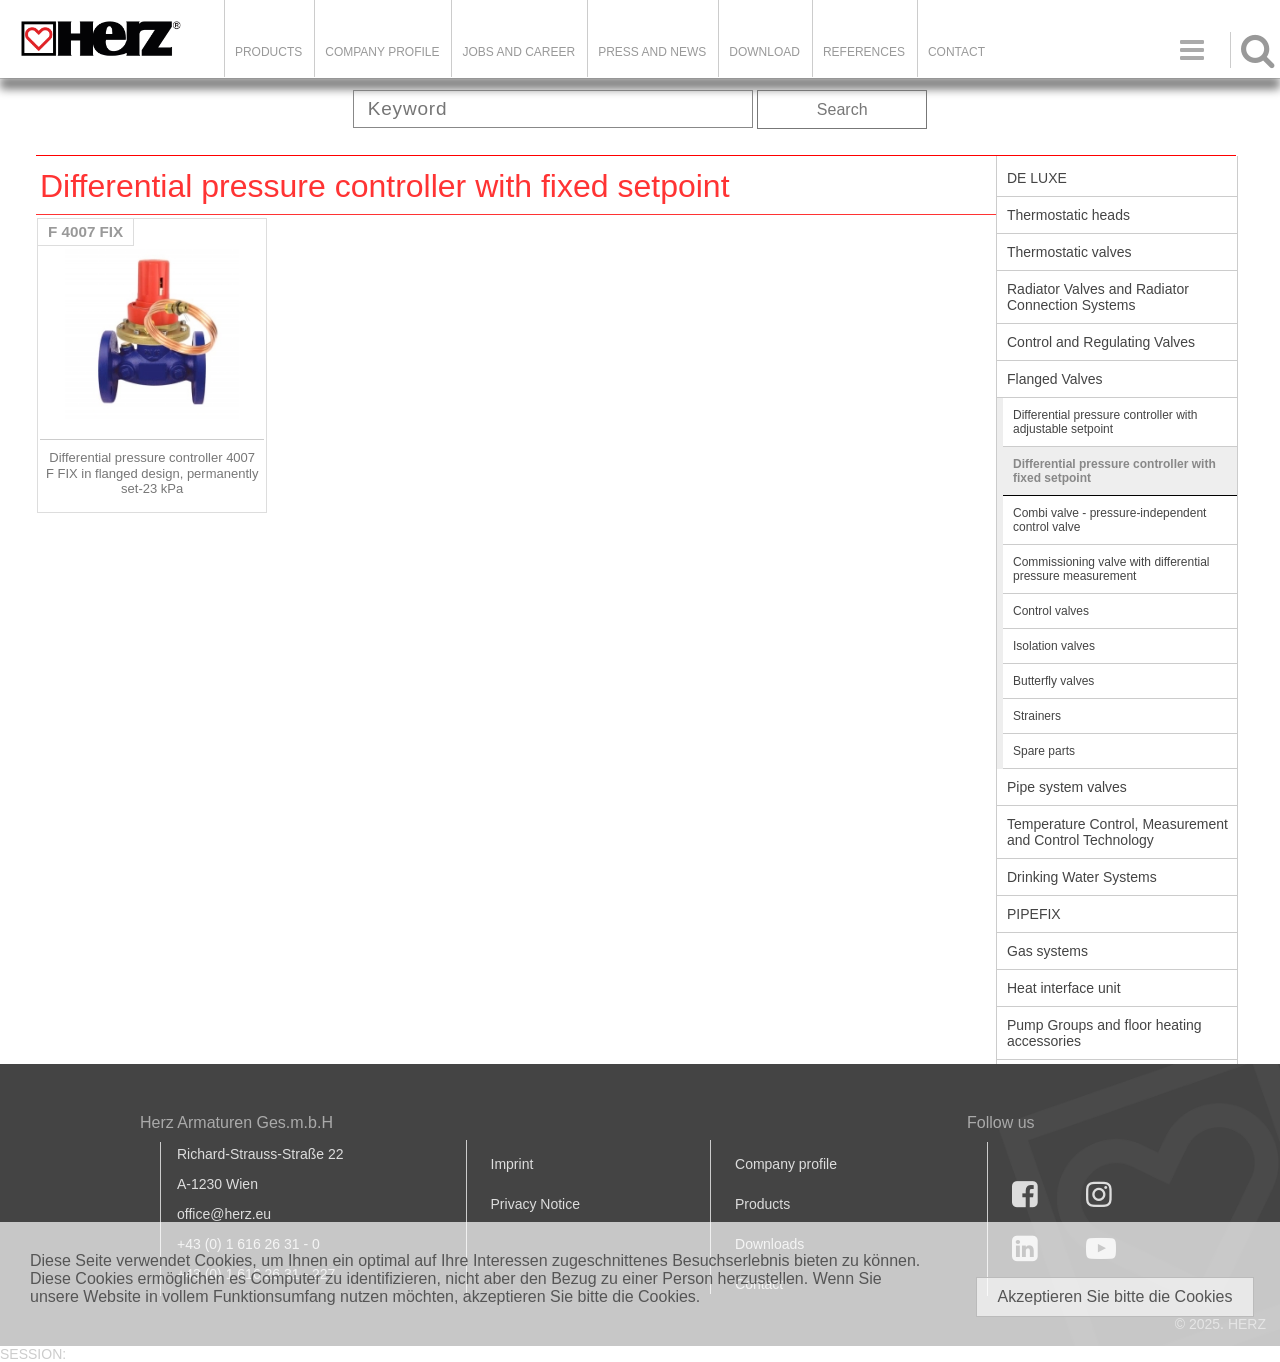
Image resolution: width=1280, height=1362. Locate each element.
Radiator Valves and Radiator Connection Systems (1098, 297)
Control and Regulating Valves (1101, 342)
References (864, 52)
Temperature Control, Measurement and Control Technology (1117, 832)
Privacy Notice (535, 1204)
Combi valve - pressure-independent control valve (1109, 520)
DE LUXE (1037, 178)
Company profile (786, 1164)
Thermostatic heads (1068, 215)
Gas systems (1047, 951)
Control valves (1051, 611)
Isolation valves (1054, 646)
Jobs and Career (518, 52)
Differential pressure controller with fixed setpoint (1114, 471)
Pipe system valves (1067, 787)
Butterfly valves (1053, 681)
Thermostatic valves (1069, 252)
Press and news (652, 52)
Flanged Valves (1054, 379)
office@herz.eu (224, 1214)
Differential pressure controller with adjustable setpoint (1105, 422)
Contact (956, 52)
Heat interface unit (1064, 988)
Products (268, 52)
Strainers (1037, 716)
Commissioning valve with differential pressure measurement (1111, 569)
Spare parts (1044, 751)
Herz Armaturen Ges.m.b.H (236, 1122)
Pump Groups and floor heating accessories (1104, 1033)
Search (842, 109)
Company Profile (382, 52)
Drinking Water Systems (1082, 877)
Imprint (512, 1164)
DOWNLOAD (764, 52)
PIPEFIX (1034, 914)
